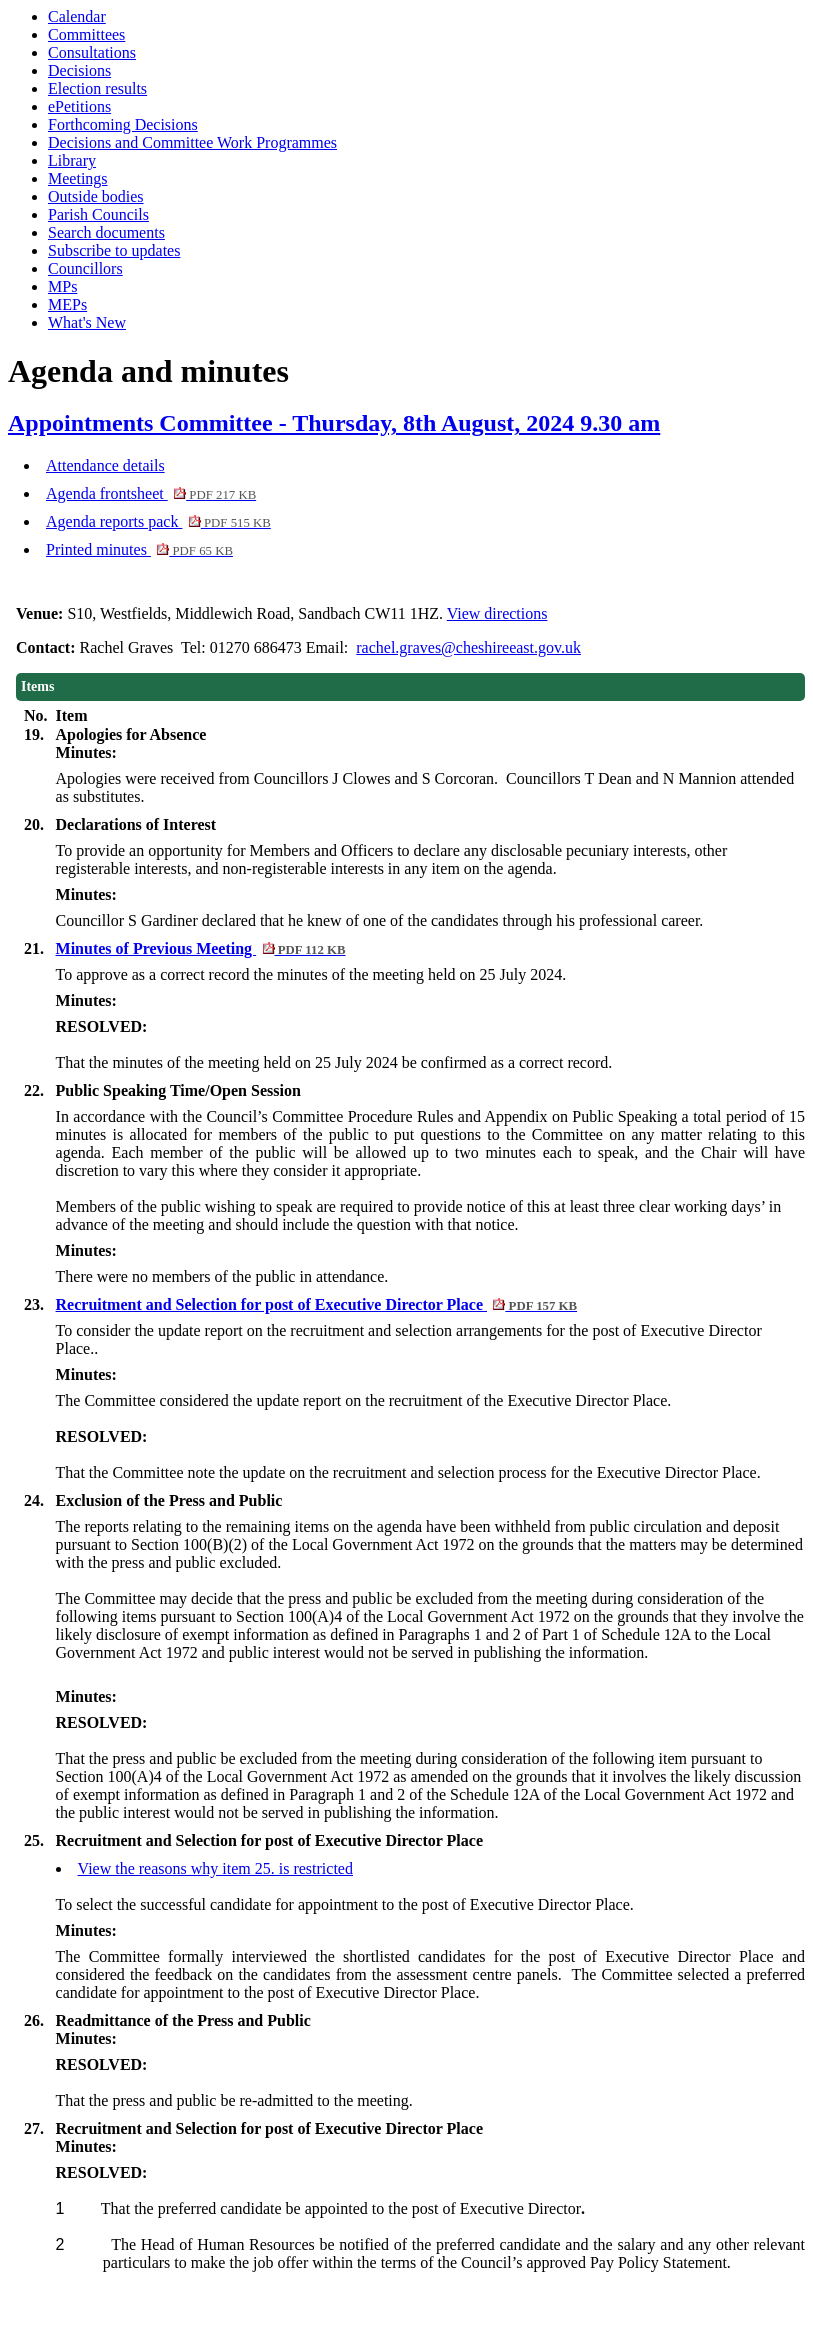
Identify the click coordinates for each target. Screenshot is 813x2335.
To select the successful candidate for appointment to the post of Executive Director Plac (339, 1904)
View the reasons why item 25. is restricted (215, 1868)
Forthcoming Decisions (123, 124)
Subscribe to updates (114, 250)
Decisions (79, 70)
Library (72, 160)
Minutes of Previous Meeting (201, 948)
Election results (97, 88)
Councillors (85, 268)
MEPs (67, 304)
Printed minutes (139, 549)
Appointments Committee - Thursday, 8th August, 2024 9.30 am (334, 423)
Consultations (92, 52)
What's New (87, 322)
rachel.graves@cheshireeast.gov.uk (468, 647)
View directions (497, 613)
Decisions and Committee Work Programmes (192, 142)
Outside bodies (96, 196)
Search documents (106, 232)
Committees (86, 34)
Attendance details (105, 465)
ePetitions (79, 106)
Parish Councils (98, 214)
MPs (62, 286)
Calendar (77, 16)
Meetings (78, 178)
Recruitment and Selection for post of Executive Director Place (317, 1304)
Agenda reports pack (158, 521)
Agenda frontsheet (151, 493)
